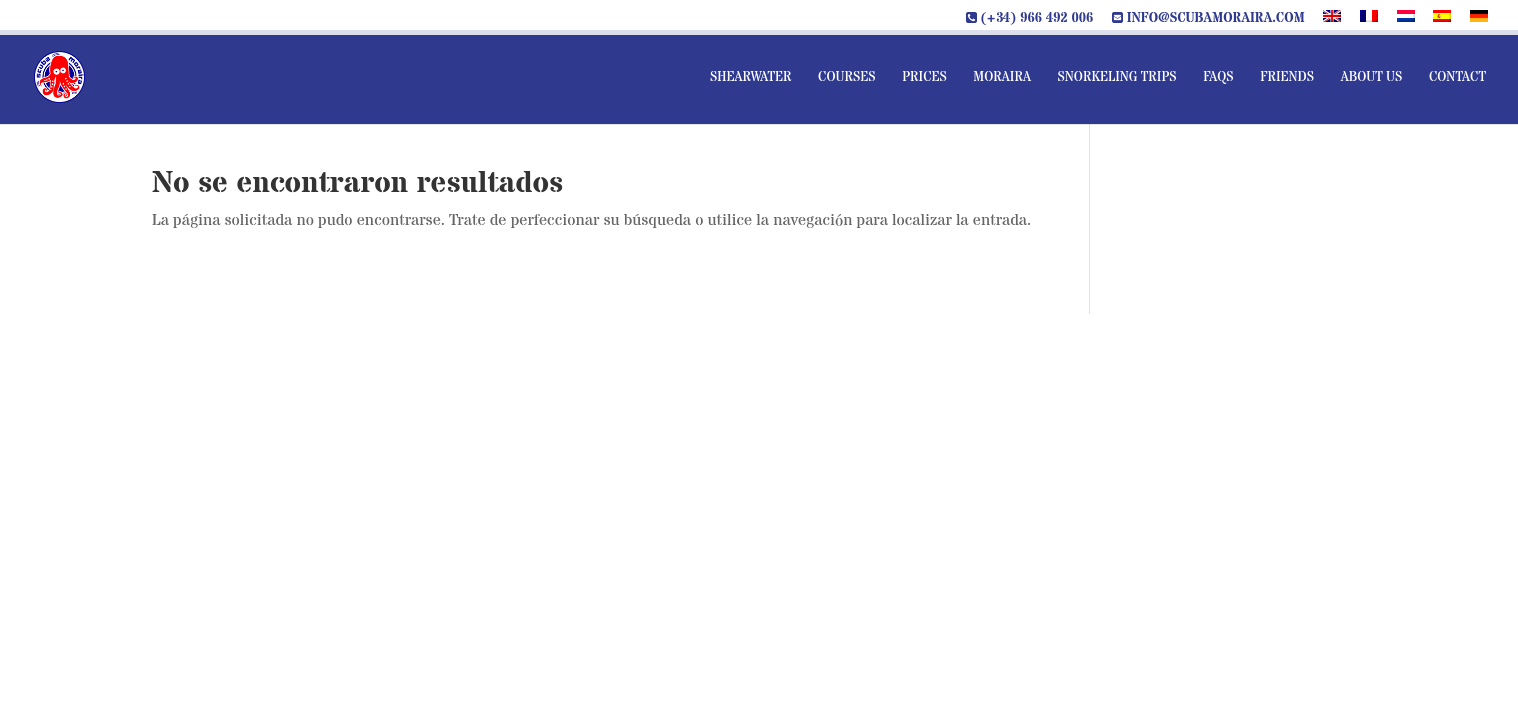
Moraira (1002, 78)
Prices (924, 78)
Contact (1457, 78)
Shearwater (751, 78)
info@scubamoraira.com (1208, 19)
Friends (1287, 78)
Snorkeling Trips (1116, 78)
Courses (847, 78)
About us (1372, 78)
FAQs (1218, 78)
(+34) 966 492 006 (1030, 19)
